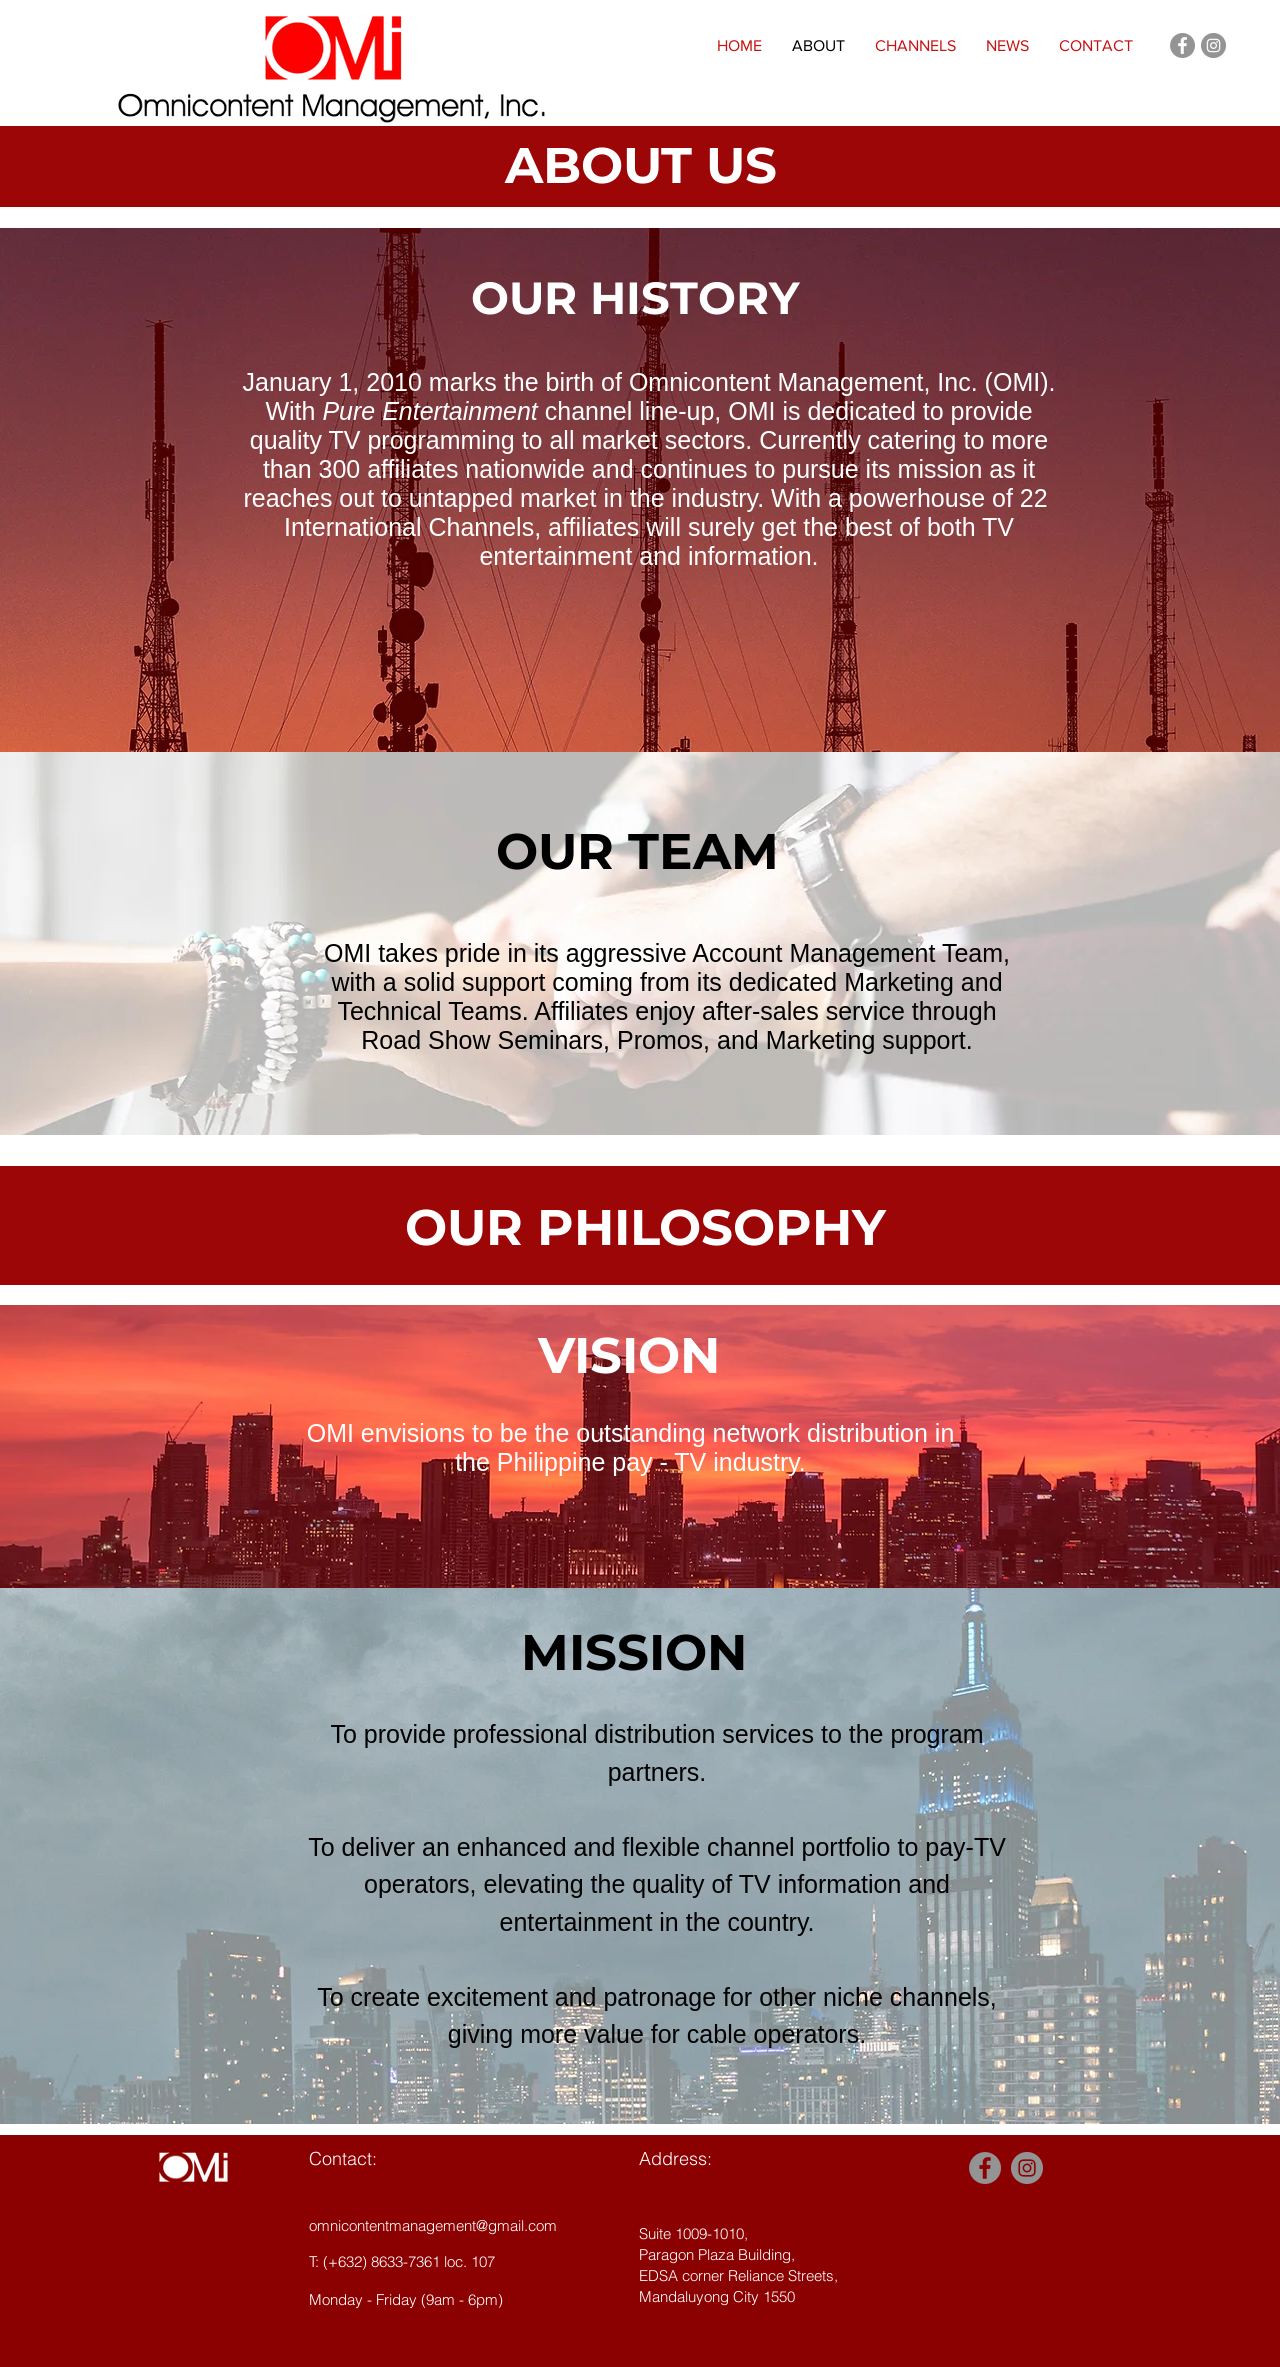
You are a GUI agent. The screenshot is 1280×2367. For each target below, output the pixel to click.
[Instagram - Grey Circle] (1213, 45)
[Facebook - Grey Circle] (1182, 45)
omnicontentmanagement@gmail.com (433, 2225)
